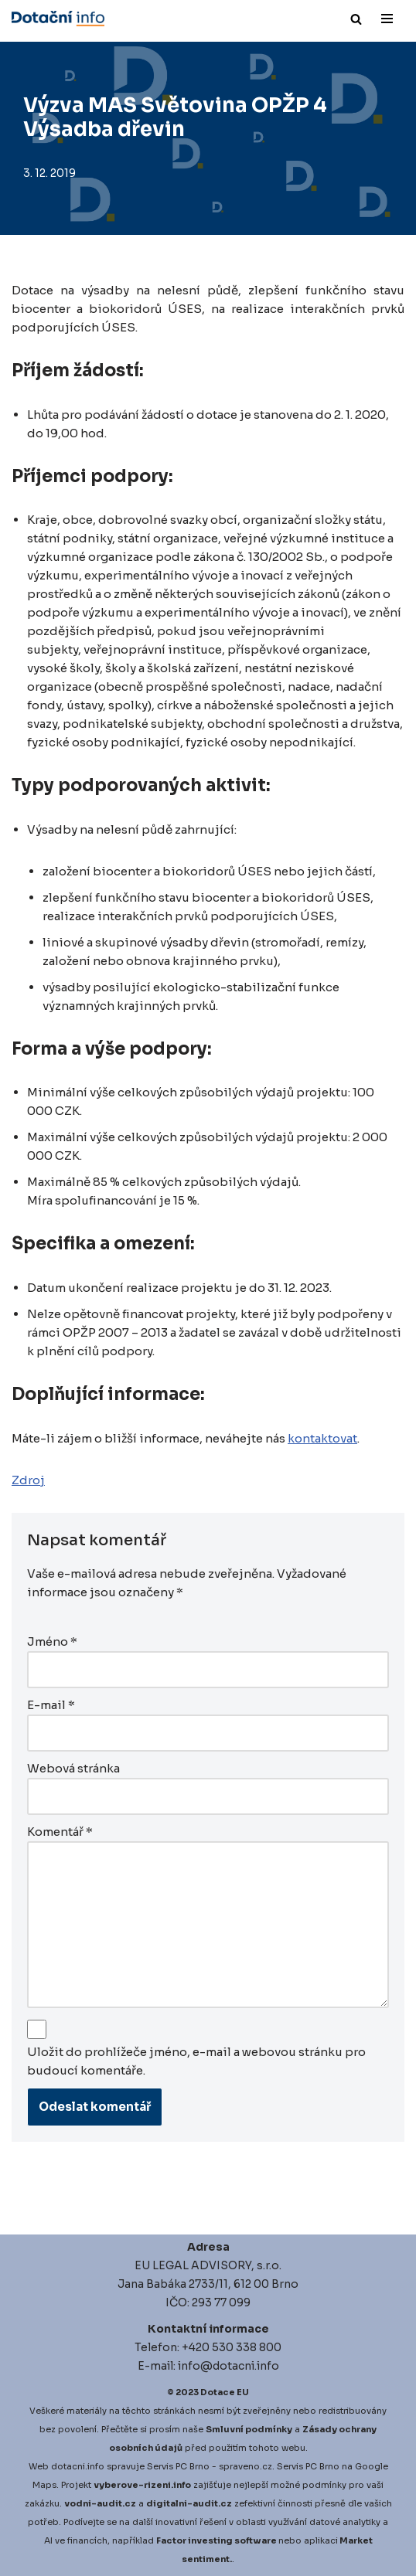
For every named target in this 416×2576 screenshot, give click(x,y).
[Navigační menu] (387, 18)
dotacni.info (77, 2466)
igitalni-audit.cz (192, 2503)
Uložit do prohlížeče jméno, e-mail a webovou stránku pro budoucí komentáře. (196, 2061)
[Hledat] (356, 19)
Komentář (60, 1831)
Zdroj (28, 1480)
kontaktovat (322, 1438)
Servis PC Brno (178, 2466)
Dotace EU (224, 2392)
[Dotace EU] (58, 18)
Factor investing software (216, 2540)
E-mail (51, 1705)
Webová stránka (73, 1768)
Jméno (52, 1641)
